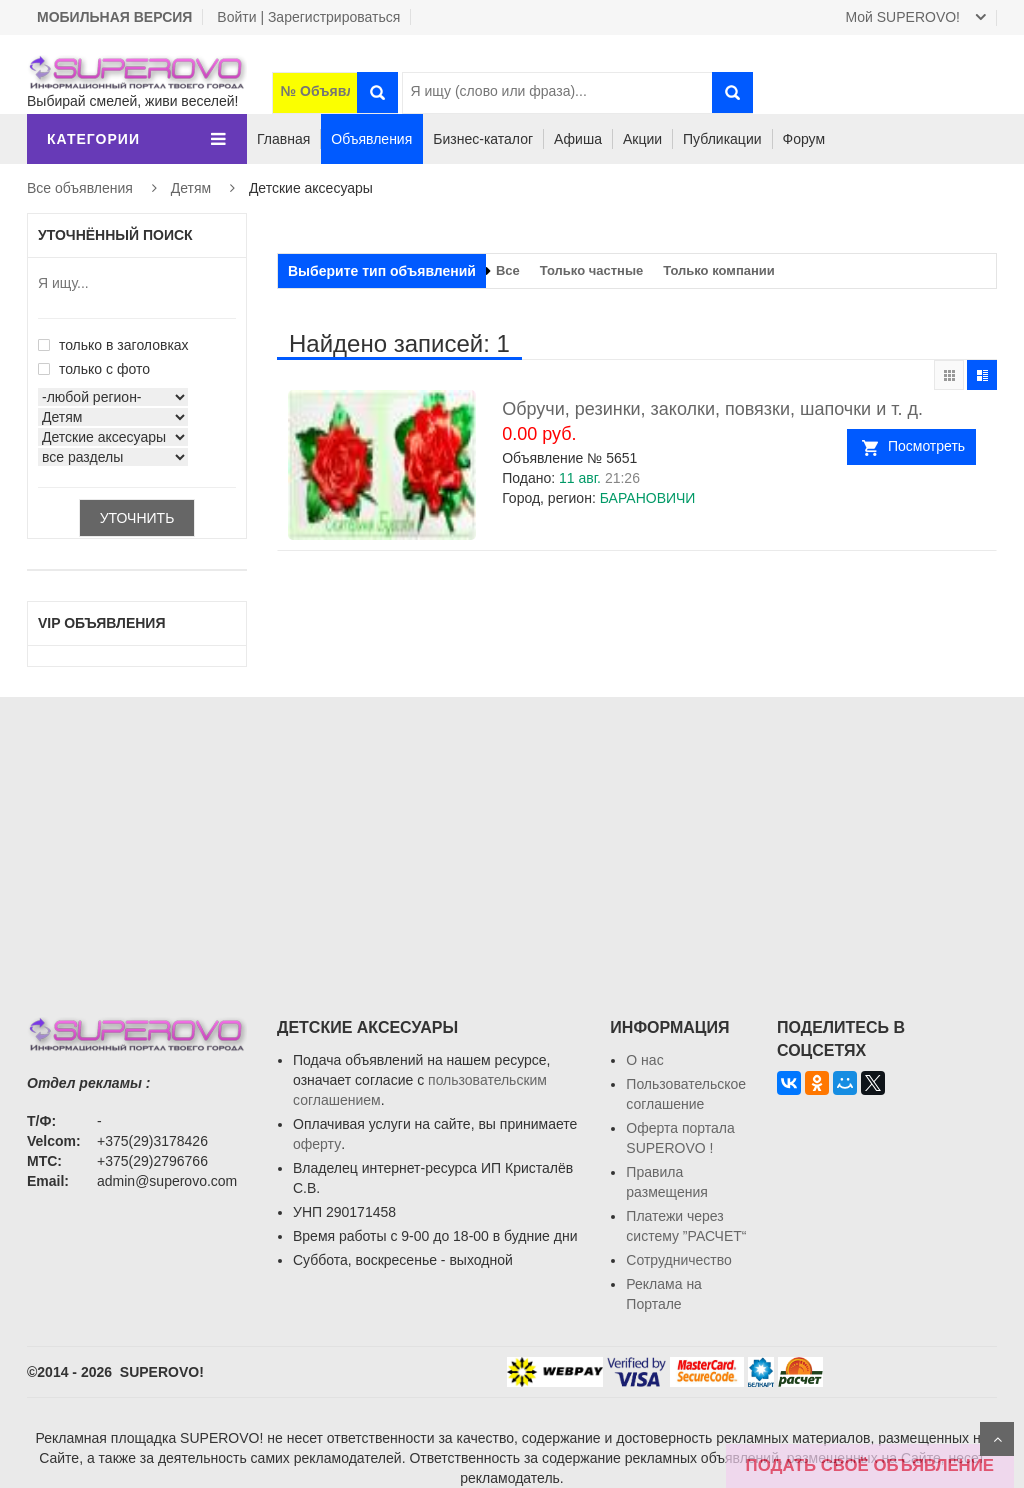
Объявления (371, 139)
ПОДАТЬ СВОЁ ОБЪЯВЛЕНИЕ (870, 1465)
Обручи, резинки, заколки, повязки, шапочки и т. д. (712, 409)
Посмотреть (926, 446)
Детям (191, 188)
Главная (283, 139)
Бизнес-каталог (483, 139)
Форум (804, 139)
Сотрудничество (678, 1260)
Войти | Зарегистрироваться (308, 17)
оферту (317, 1144)
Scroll (997, 1439)
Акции (642, 139)
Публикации (722, 139)
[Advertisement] (512, 837)
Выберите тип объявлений (382, 271)
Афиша (578, 139)
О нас (644, 1060)
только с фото (94, 369)
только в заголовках (113, 345)
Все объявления (80, 188)
